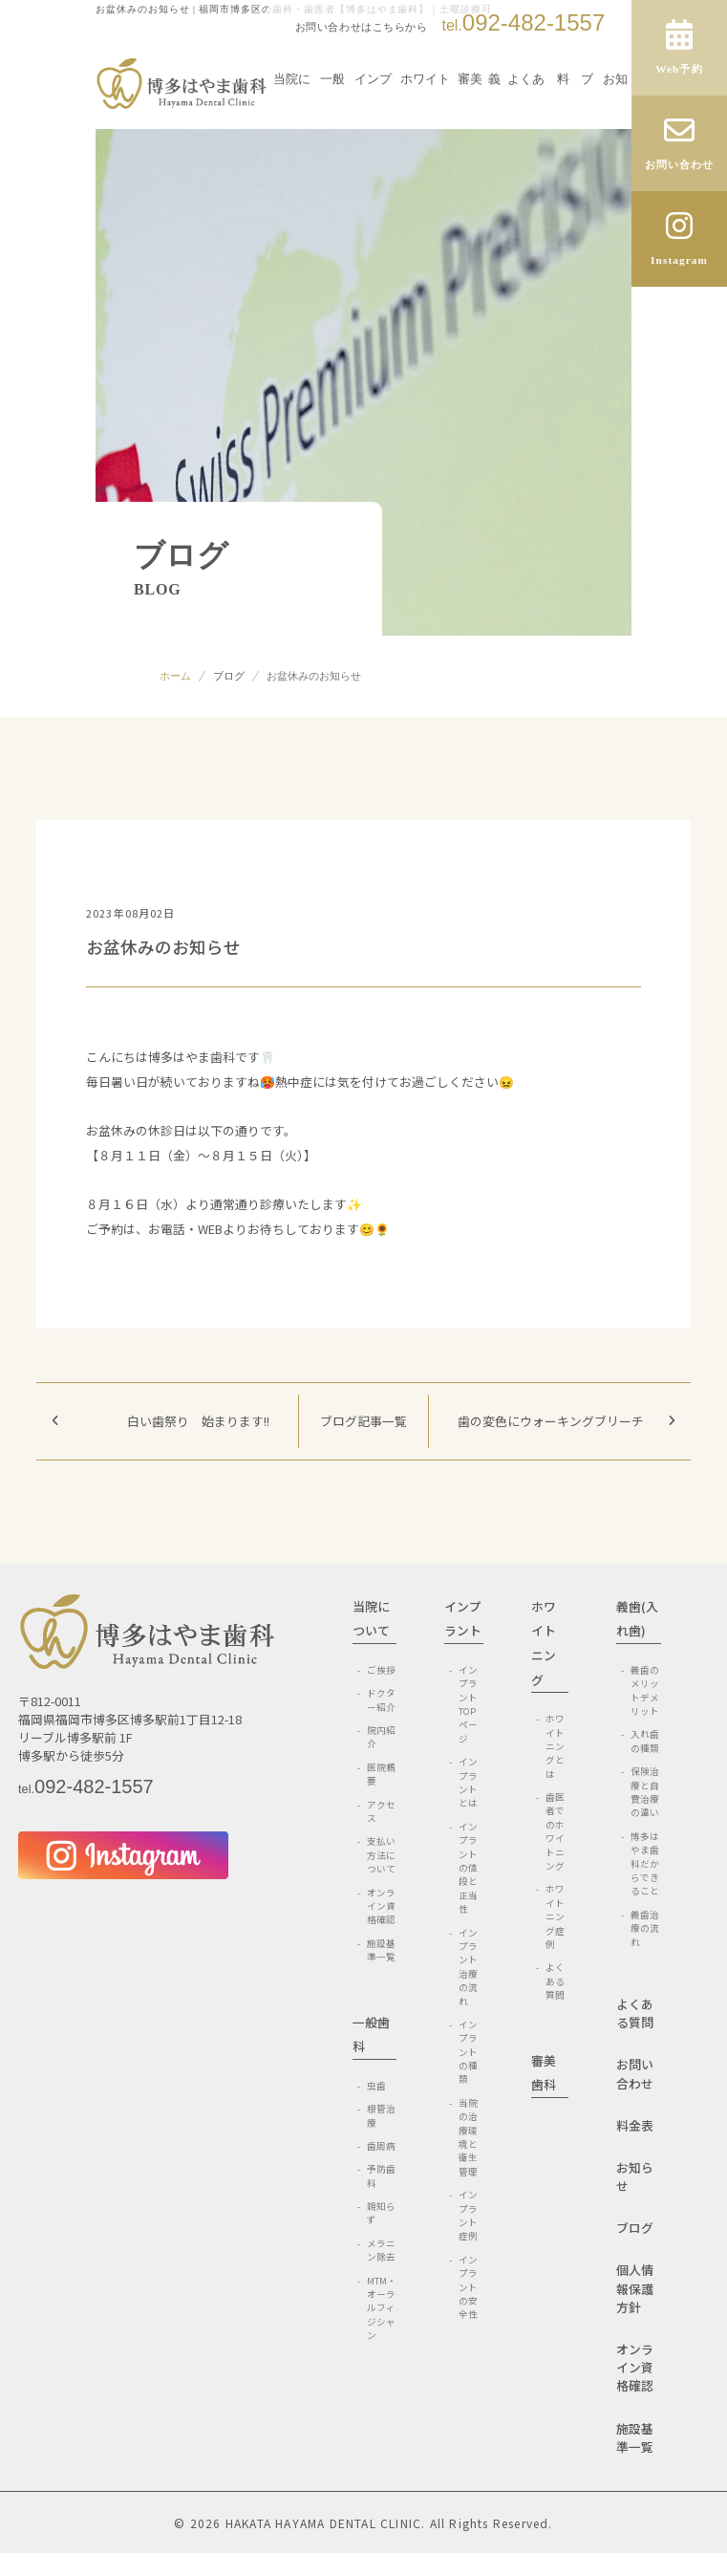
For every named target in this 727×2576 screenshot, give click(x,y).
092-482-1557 (523, 22)
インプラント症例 (468, 2215)
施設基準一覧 (381, 1950)
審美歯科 (470, 119)
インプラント (373, 119)
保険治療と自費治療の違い (645, 1791)
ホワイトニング (425, 119)
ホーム (175, 676)
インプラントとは (468, 1782)
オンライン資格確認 (381, 1906)
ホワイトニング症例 (555, 1916)
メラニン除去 (381, 2250)
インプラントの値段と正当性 (468, 1868)
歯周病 (381, 2146)
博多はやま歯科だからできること (645, 1863)
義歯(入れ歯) (637, 1618)
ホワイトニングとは (555, 1746)
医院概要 (381, 1774)
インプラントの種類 (468, 2052)
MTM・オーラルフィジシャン (381, 2308)
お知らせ (615, 110)
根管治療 (381, 2115)
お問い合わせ (634, 2073)
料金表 (634, 2125)
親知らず (381, 2212)
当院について (291, 119)
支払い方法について (381, 1854)
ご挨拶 (381, 1670)
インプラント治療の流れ (468, 1967)
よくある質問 (526, 119)
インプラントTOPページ (468, 1704)
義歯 (494, 119)
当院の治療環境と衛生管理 (468, 2137)
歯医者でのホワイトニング (555, 1831)
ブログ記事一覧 (363, 1421)
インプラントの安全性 (468, 2287)
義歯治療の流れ (645, 1928)
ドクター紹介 (381, 1699)
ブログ (229, 676)
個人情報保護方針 (634, 2288)
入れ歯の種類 (645, 1740)
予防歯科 (381, 2175)
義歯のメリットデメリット (645, 1690)
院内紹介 (381, 1736)
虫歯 (376, 2085)
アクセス (381, 1811)
